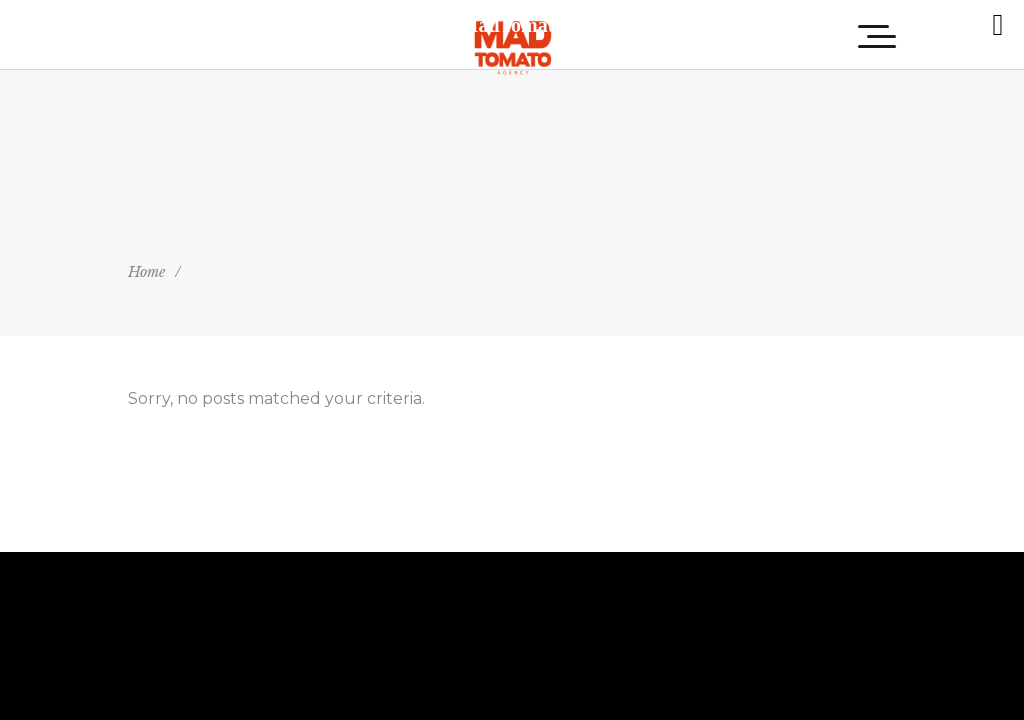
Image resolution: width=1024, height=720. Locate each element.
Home (146, 272)
